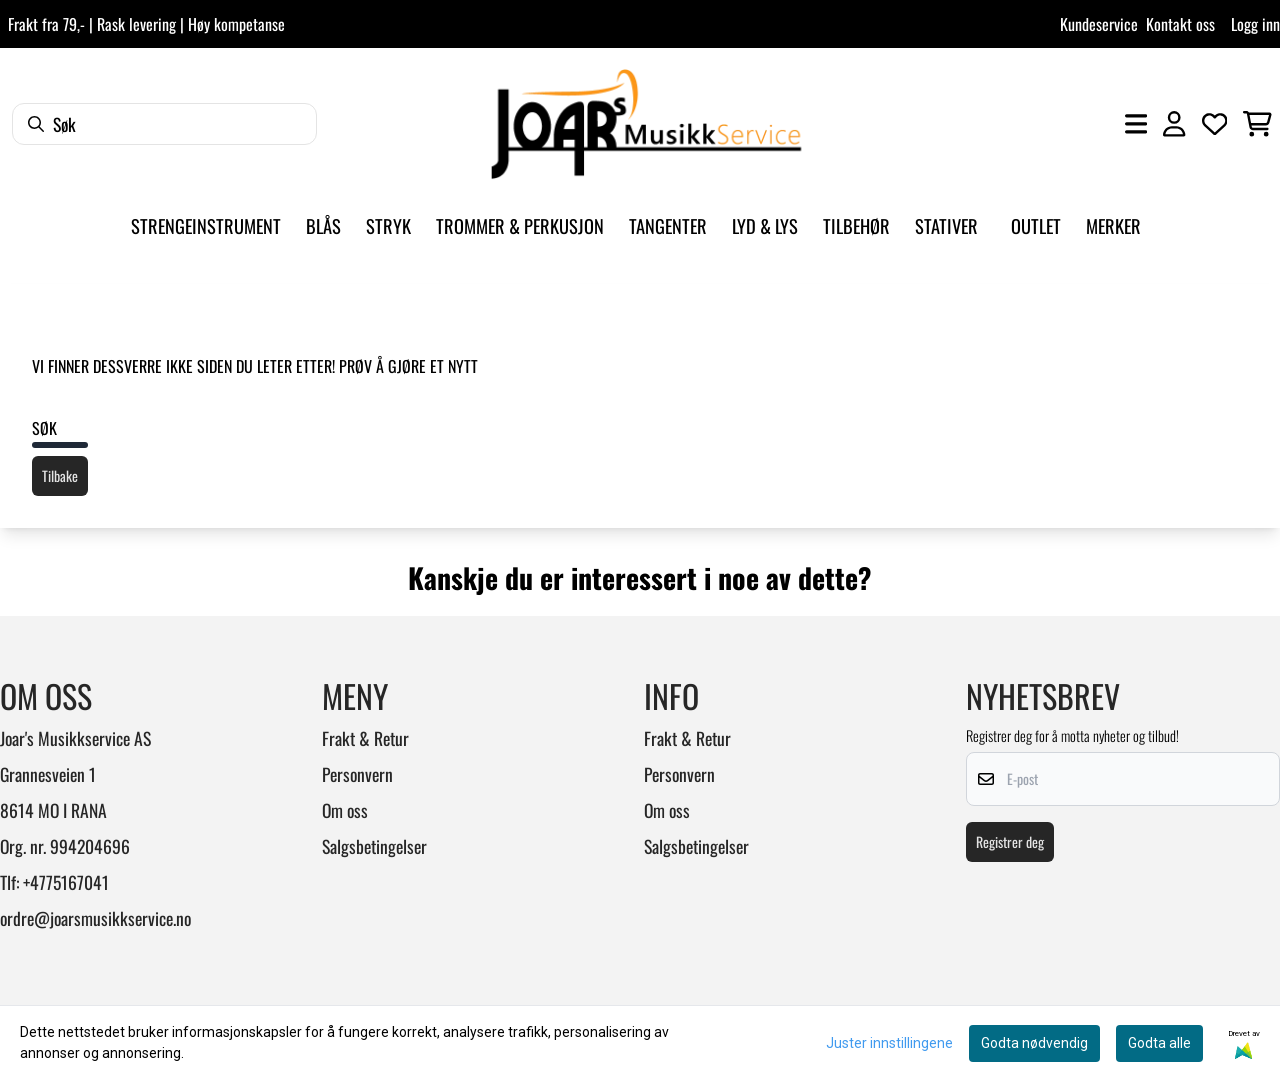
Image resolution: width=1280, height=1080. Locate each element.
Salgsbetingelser (374, 846)
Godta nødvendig (1034, 1043)
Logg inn (1255, 24)
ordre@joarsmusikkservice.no (95, 918)
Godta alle (1159, 1043)
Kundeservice (1099, 24)
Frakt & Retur (365, 738)
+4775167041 (66, 882)
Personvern (357, 774)
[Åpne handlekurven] (1257, 124)
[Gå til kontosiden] (1174, 124)
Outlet (1036, 225)
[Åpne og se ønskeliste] (1215, 124)
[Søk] (164, 124)
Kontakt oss (1180, 24)
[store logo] (646, 124)
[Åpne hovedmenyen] (1136, 124)
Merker (1113, 225)
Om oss (345, 810)
